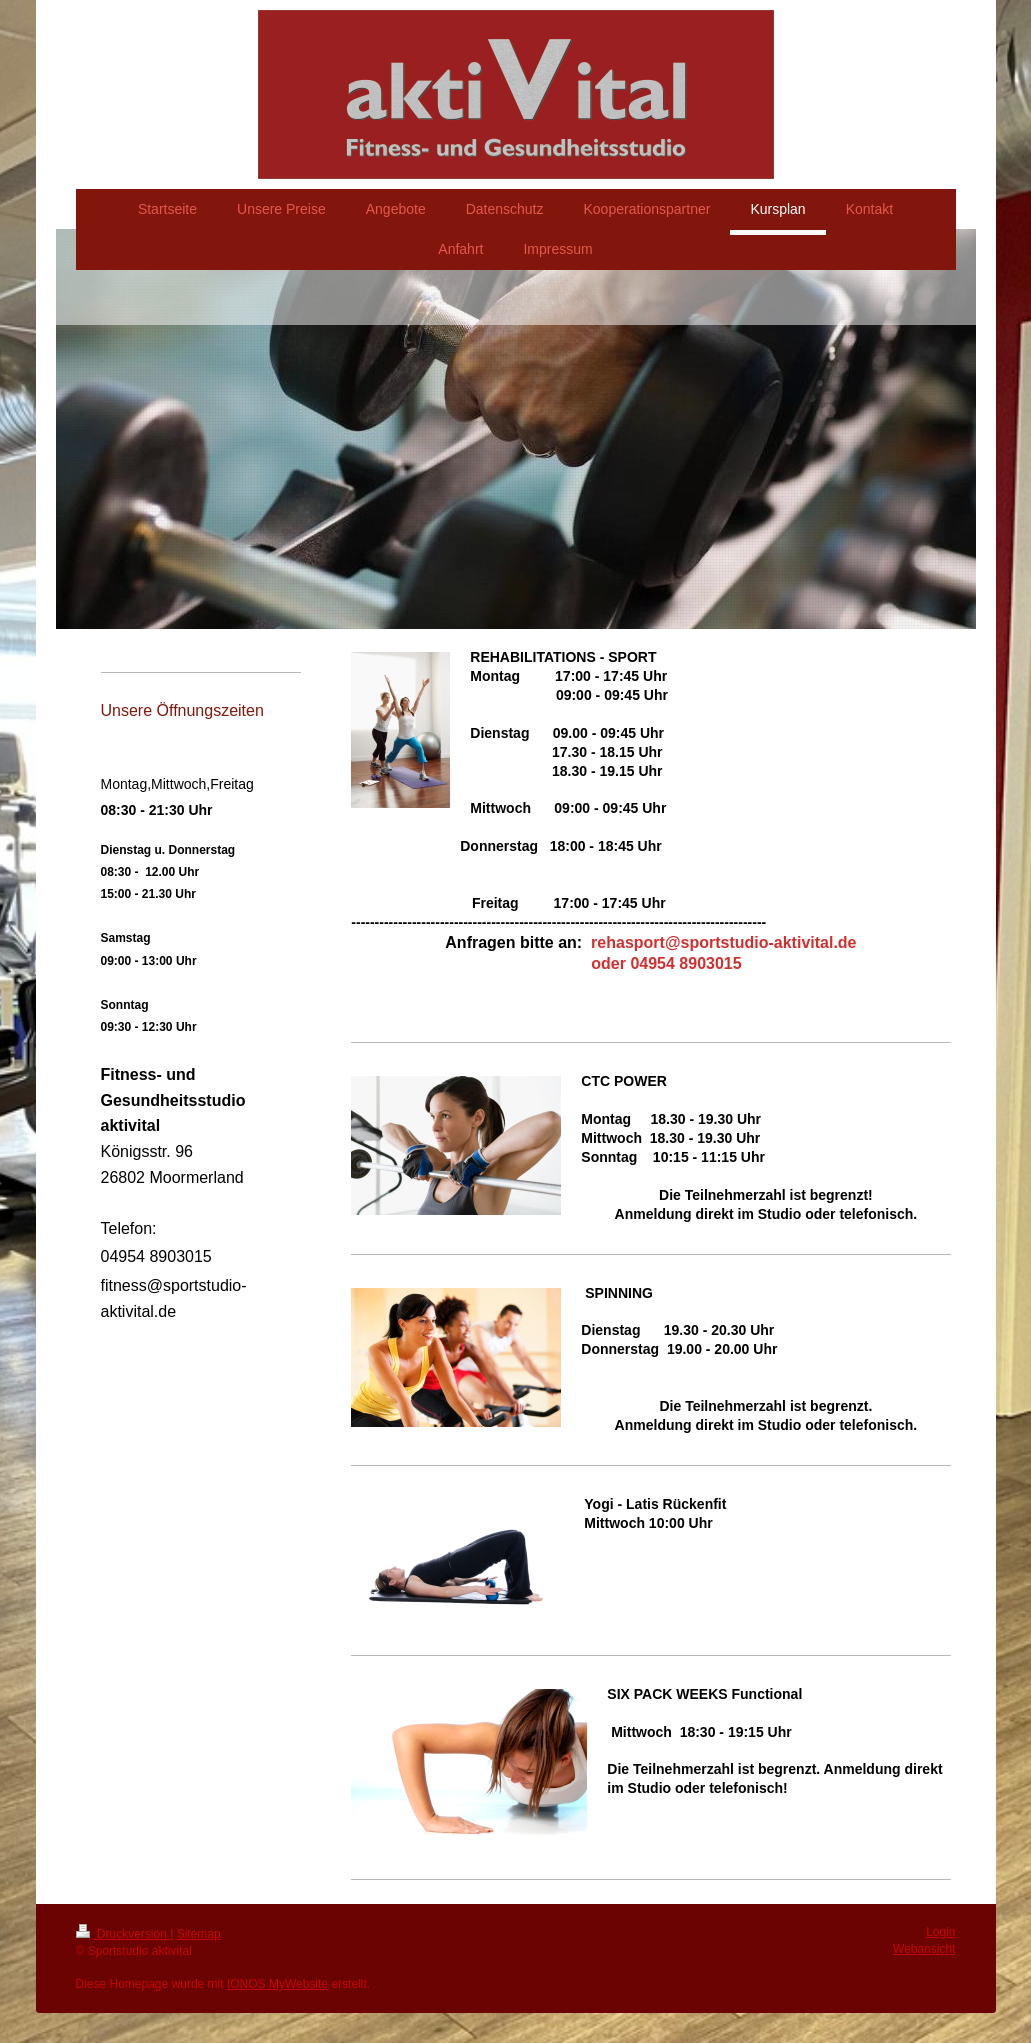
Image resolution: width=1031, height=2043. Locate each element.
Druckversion (123, 1934)
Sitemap (199, 1934)
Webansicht (924, 1949)
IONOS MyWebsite (277, 1984)
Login (940, 1932)
